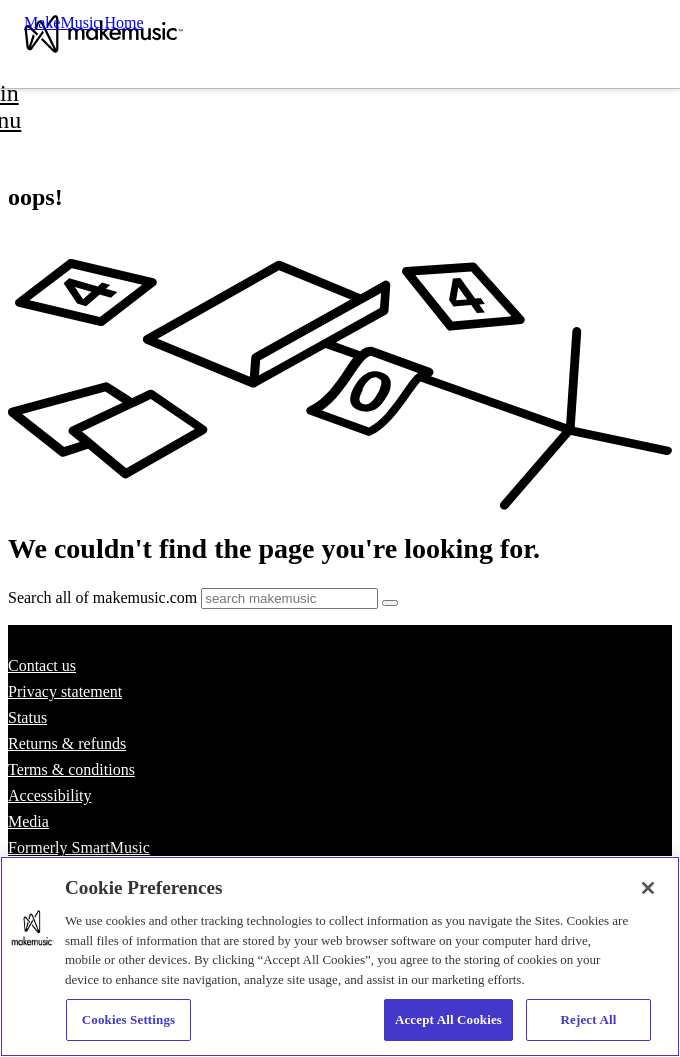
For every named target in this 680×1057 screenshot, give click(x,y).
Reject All (589, 1019)
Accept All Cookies (448, 1019)
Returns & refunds (67, 743)
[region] (340, 956)
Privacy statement (65, 691)
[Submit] (390, 603)
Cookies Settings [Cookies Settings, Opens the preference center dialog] (128, 1019)
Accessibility (50, 795)
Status (27, 717)
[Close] (648, 888)
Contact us (42, 665)
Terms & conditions (71, 769)
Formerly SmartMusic (79, 847)
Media (28, 821)
